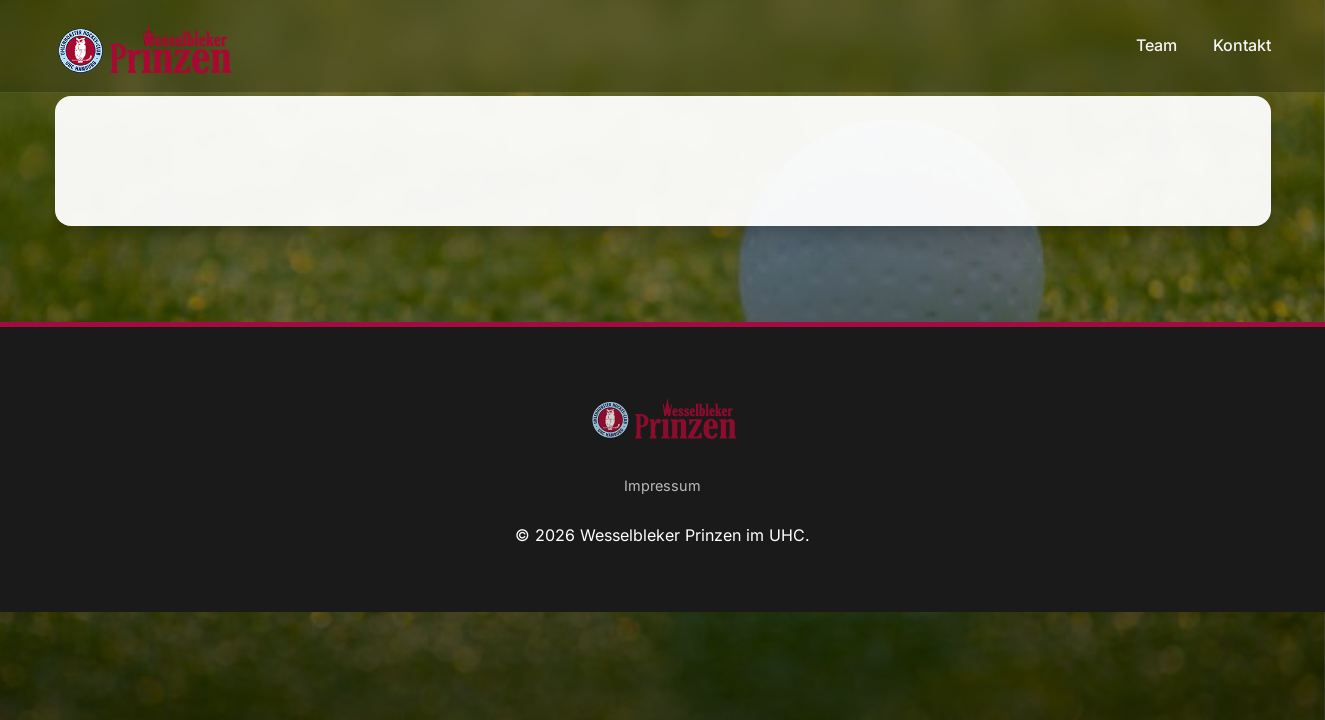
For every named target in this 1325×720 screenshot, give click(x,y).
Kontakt (1242, 45)
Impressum (662, 485)
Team (1158, 45)
